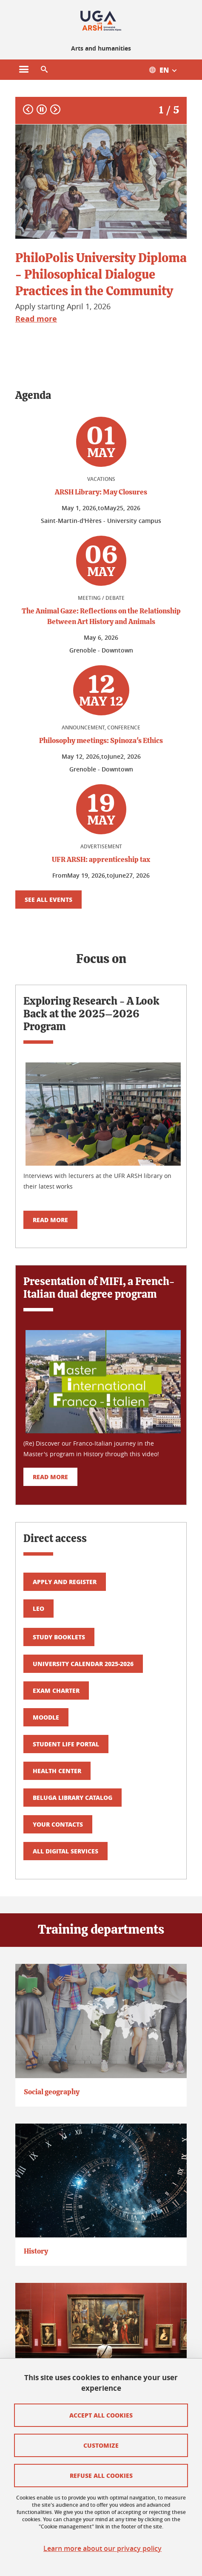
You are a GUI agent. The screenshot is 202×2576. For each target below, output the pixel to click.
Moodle (46, 1717)
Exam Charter (56, 1690)
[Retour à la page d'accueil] (101, 20)
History (36, 2251)
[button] (44, 69)
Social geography (52, 2092)
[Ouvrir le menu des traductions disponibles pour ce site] (167, 69)
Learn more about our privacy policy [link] (102, 2548)
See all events (48, 899)
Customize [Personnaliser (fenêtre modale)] (101, 2445)
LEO (38, 1608)
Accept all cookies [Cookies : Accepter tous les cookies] (101, 2415)
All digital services (65, 1851)
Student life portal (66, 1744)
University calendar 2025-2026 (83, 1663)
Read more (50, 1219)
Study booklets (59, 1637)
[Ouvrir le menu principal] (24, 69)
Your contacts (58, 1824)
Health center (57, 1770)
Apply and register (65, 1581)
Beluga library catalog (72, 1797)
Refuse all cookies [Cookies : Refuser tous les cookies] (101, 2475)
